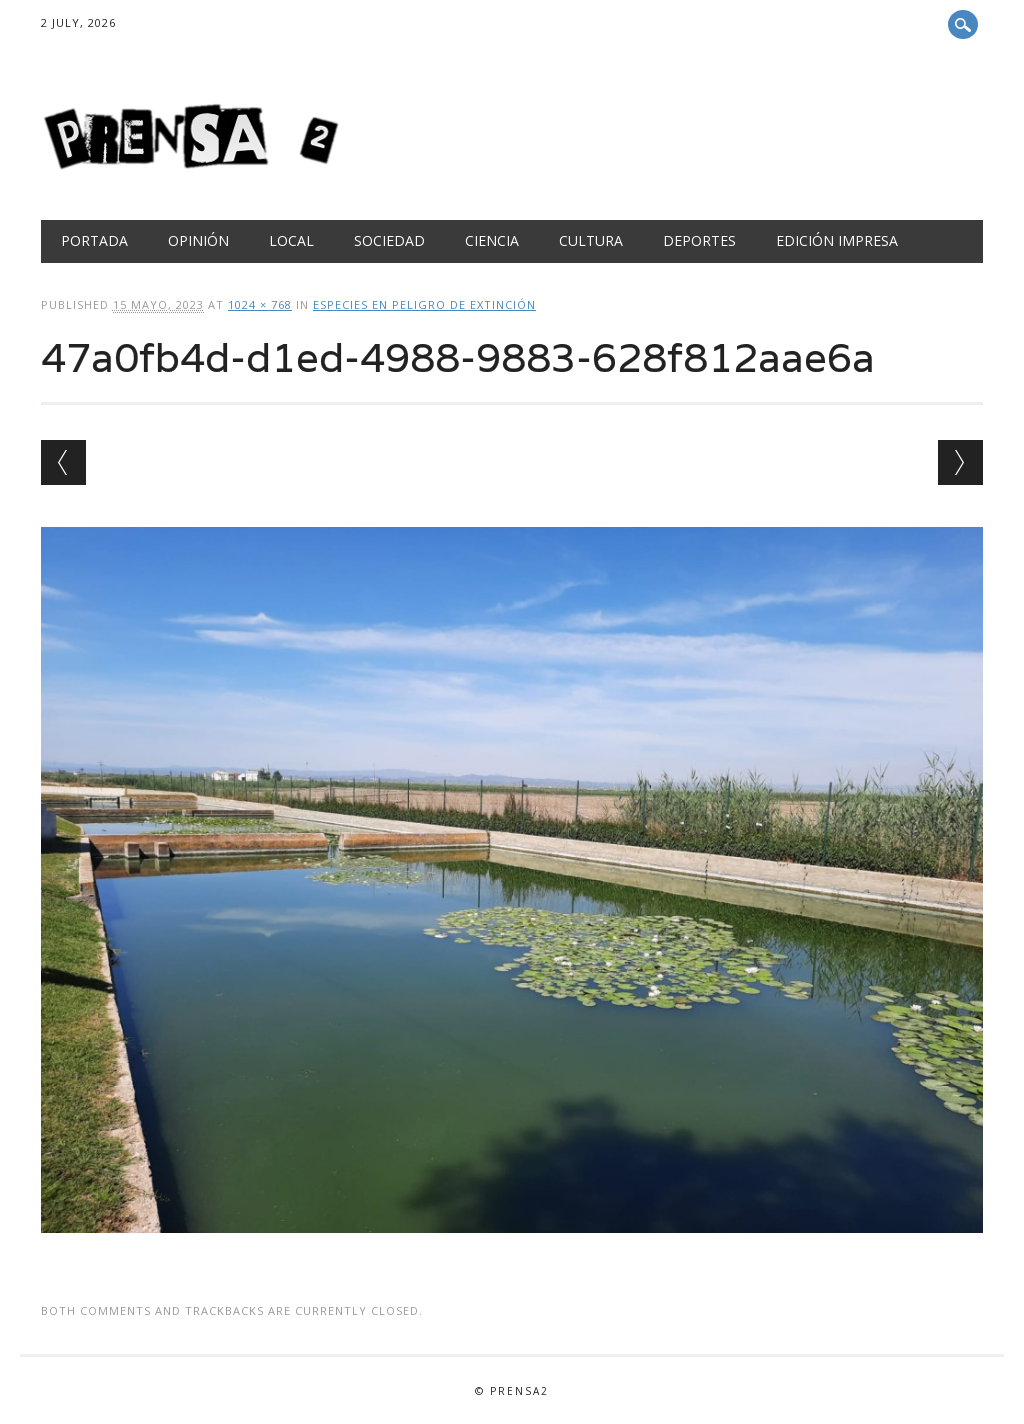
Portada (94, 240)
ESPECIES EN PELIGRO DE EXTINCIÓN (424, 304)
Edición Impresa (837, 240)
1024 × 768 (260, 304)
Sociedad (389, 240)
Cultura (591, 240)
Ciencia (492, 240)
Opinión (198, 240)
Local (291, 240)
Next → (960, 462)
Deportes (699, 240)
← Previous (63, 462)
